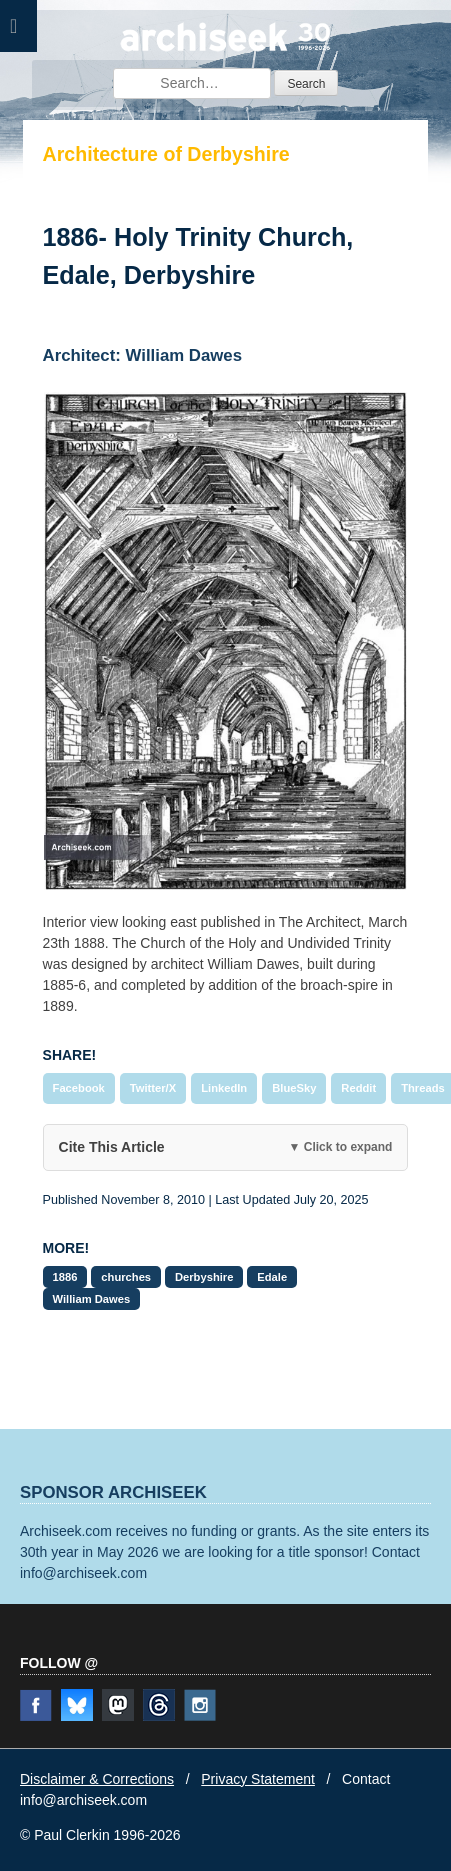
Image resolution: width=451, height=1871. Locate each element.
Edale (272, 1277)
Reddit (358, 1088)
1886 (65, 1277)
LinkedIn (224, 1088)
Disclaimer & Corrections (97, 1779)
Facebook (79, 1088)
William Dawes (92, 1299)
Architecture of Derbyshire (166, 154)
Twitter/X (153, 1088)
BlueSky (294, 1088)
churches (126, 1277)
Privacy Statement (258, 1779)
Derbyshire (204, 1277)
